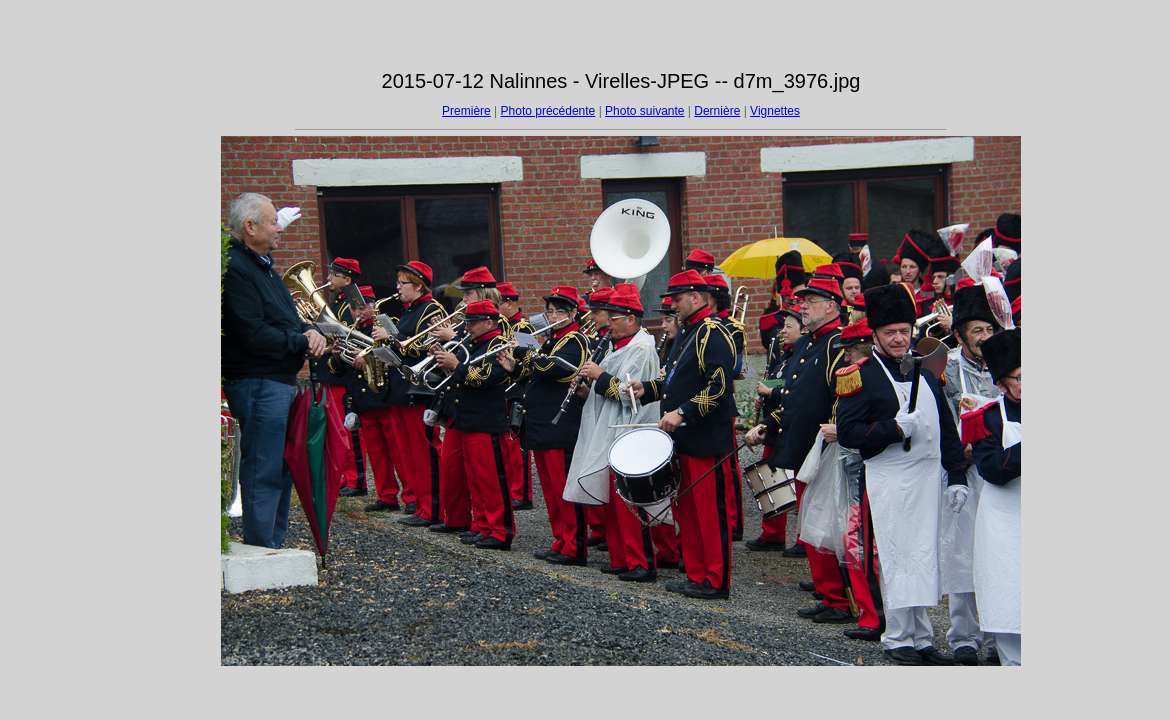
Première (466, 111)
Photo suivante (644, 111)
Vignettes (775, 111)
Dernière (717, 111)
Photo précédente (548, 111)
